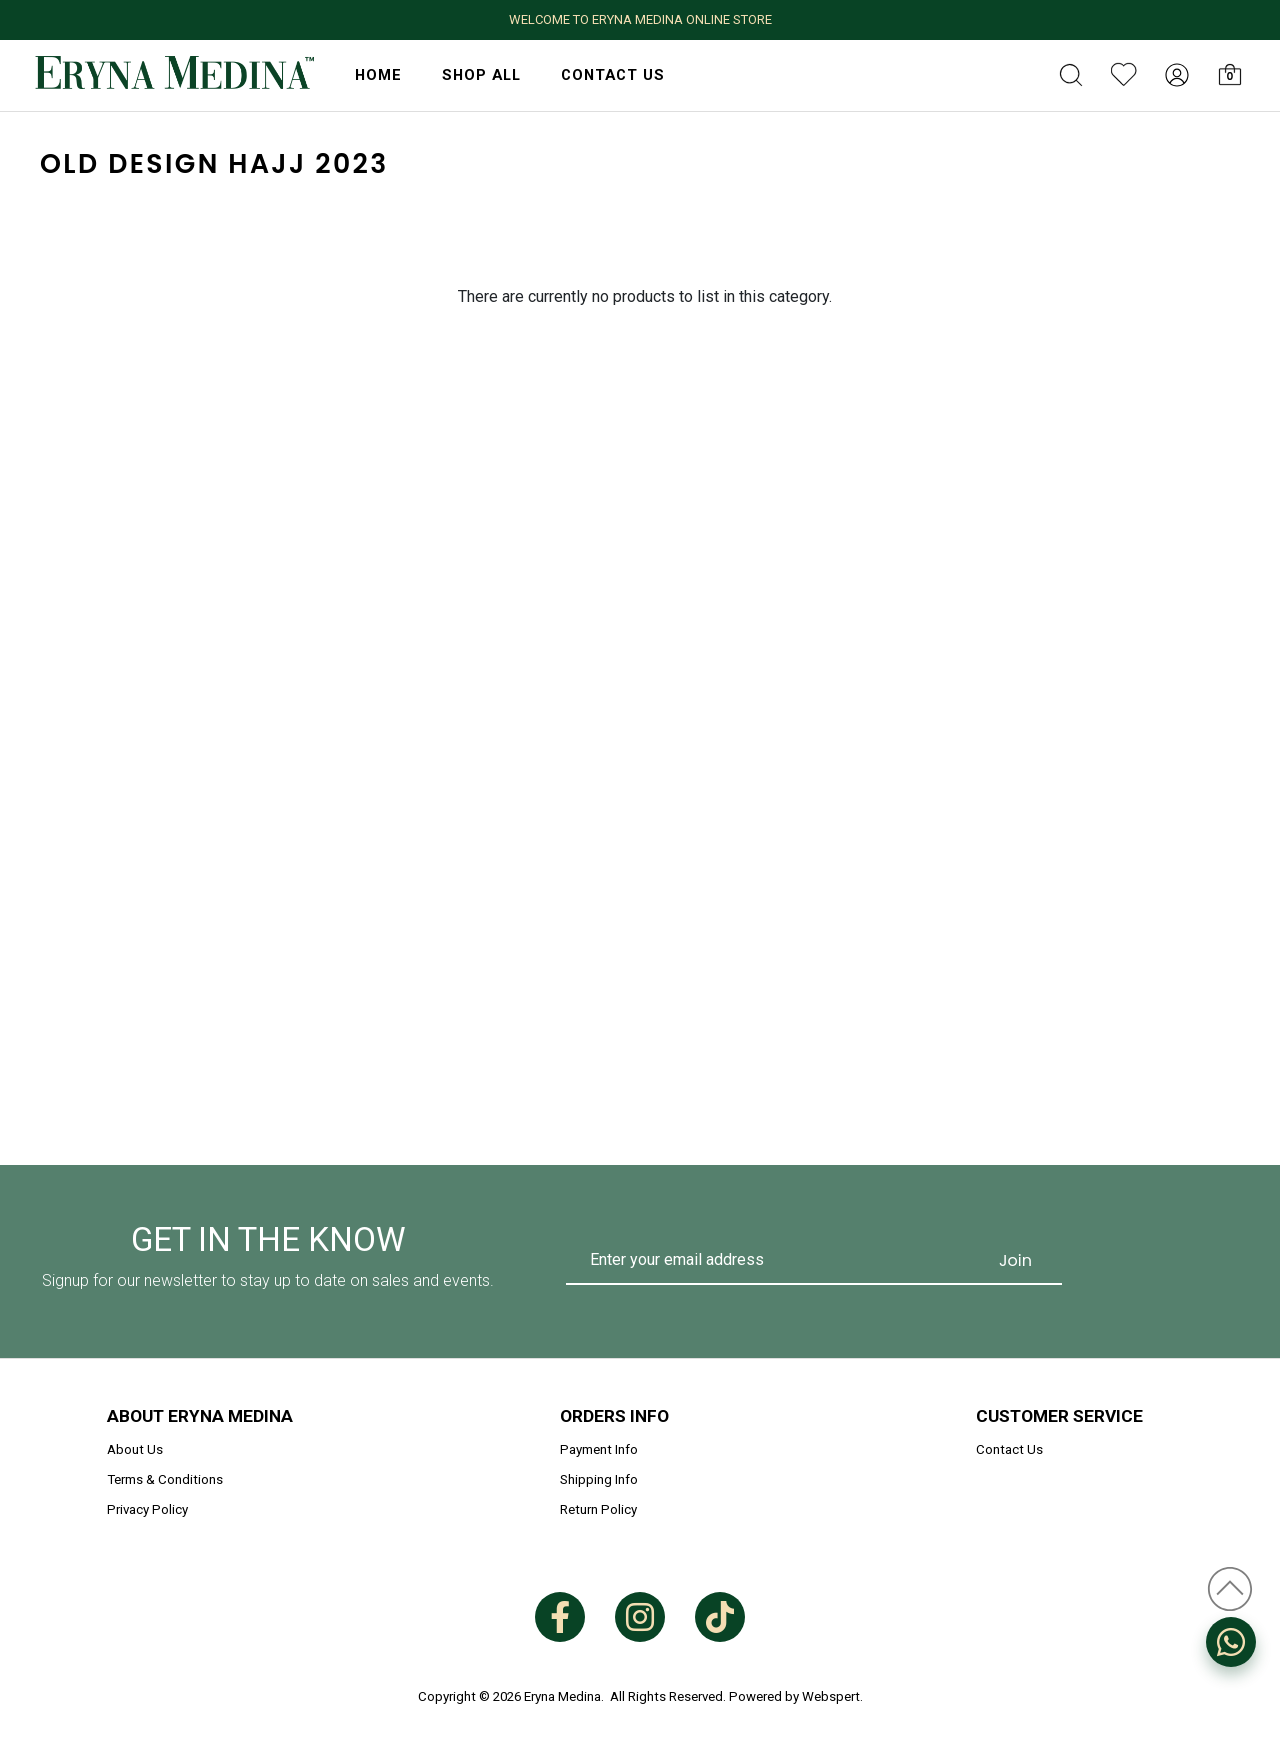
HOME (378, 75)
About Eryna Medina (200, 1416)
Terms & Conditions (165, 1479)
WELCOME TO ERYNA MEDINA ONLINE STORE (640, 19)
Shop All (481, 75)
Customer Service (1059, 1416)
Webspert (831, 1696)
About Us (135, 1449)
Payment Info (599, 1449)
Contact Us (613, 75)
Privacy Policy (147, 1509)
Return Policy (598, 1509)
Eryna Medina (562, 1696)
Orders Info (614, 1416)
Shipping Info (599, 1479)
